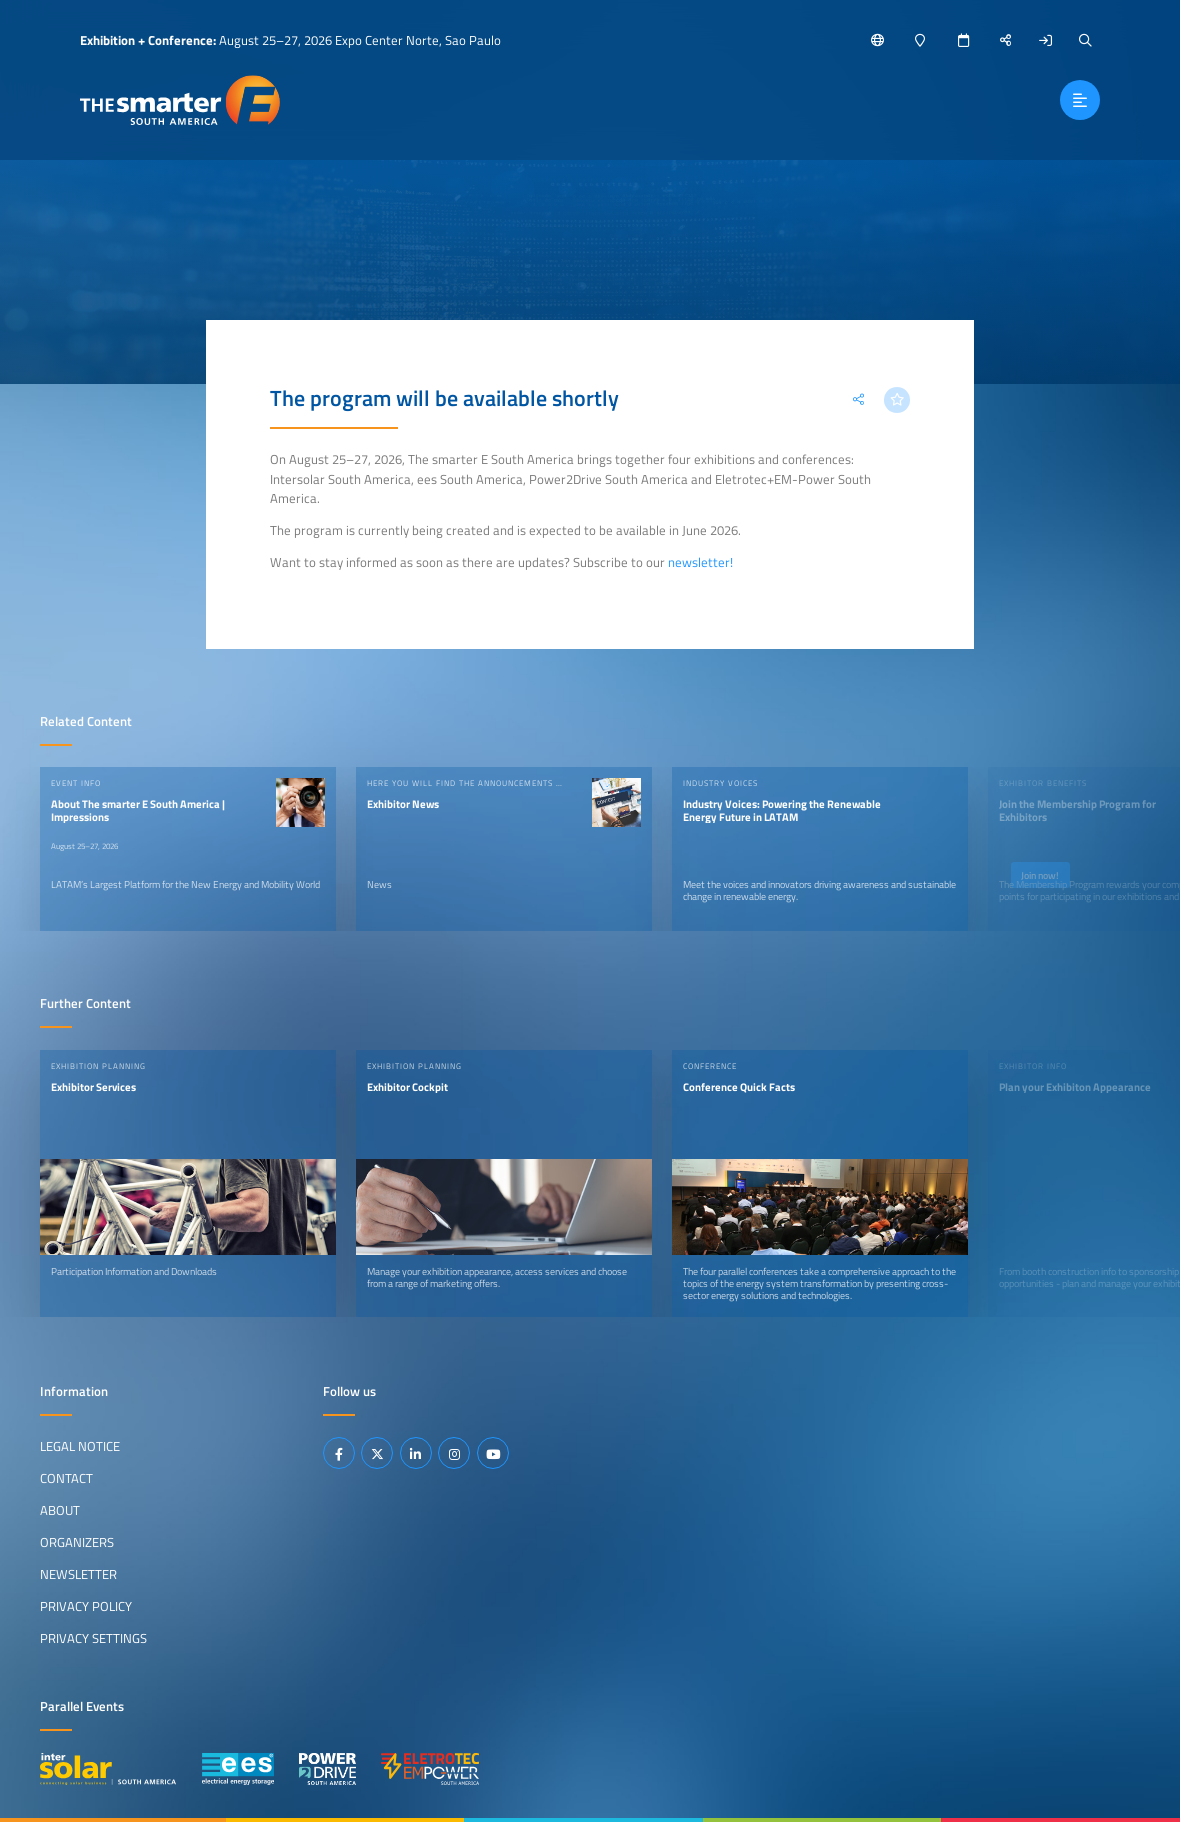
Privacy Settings (93, 1638)
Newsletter (78, 1574)
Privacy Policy (86, 1606)
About (60, 1510)
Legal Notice (80, 1446)
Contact (66, 1478)
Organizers (77, 1542)
